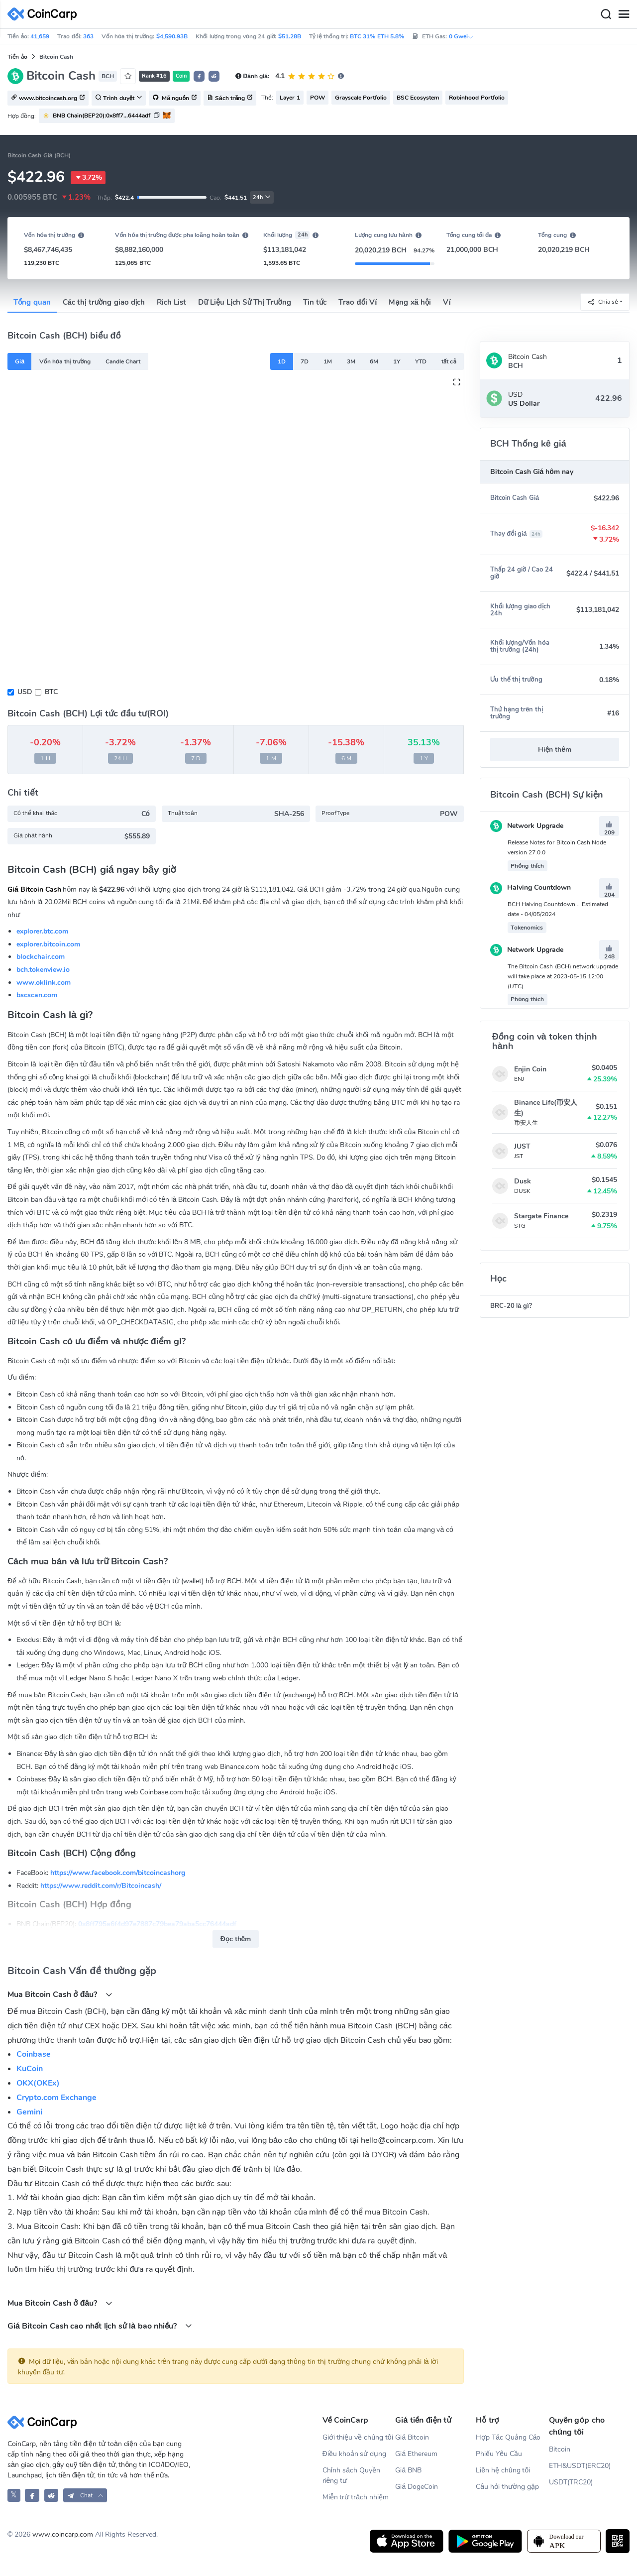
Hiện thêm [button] (554, 749)
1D (282, 361)
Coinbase (33, 2054)
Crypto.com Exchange (56, 2097)
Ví (446, 302)
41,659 (39, 36)
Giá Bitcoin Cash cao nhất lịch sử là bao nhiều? (99, 2326)
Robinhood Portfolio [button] (476, 98)
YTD (420, 361)
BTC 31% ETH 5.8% (377, 36)
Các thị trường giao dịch (104, 302)
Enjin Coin (530, 1069)
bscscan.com (36, 995)
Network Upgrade (526, 825)
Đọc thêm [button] (235, 1939)
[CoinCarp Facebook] (32, 2495)
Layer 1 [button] (290, 98)
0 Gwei (461, 36)
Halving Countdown (530, 887)
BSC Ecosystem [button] (418, 98)
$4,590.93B (172, 36)
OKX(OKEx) (38, 2083)
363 (88, 36)
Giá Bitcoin (412, 2437)
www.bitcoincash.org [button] (48, 99)
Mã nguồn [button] (174, 99)
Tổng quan (32, 302)
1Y (396, 361)
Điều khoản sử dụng (354, 2454)
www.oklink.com (43, 982)
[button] (199, 76)
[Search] (606, 14)
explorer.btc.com (42, 931)
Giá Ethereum (416, 2454)
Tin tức (315, 302)
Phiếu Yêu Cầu (499, 2454)
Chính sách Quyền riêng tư (351, 2475)
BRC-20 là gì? (511, 1305)
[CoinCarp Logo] (44, 14)
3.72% (88, 178)
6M (374, 361)
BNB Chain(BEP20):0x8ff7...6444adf (101, 115)
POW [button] (317, 98)
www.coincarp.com (62, 2534)
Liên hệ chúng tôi (503, 2470)
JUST (522, 1146)
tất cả (448, 361)
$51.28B (289, 36)
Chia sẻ (602, 302)
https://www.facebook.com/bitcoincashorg (117, 1872)
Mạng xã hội (410, 302)
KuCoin (29, 2068)
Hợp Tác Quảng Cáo (508, 2437)
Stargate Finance (541, 1216)
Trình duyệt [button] (118, 99)
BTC (51, 692)
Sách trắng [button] (230, 99)
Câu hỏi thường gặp (507, 2486)
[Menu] (624, 14)
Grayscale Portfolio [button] (361, 98)
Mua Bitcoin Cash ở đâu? (59, 1994)
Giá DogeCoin (416, 2486)
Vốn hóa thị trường (65, 361)
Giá (19, 361)
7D (305, 361)
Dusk (522, 1181)
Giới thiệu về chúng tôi (357, 2437)
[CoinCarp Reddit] (51, 2495)
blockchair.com (40, 956)
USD (24, 692)
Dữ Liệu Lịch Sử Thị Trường (244, 302)
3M (351, 361)
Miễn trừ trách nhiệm (355, 2497)
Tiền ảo (17, 57)
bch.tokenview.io (43, 969)
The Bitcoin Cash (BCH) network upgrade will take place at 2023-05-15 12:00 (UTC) (563, 976)
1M (327, 361)
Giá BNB (408, 2470)
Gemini (29, 2112)
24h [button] (262, 197)
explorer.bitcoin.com (48, 944)
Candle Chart (123, 361)
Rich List (171, 302)
